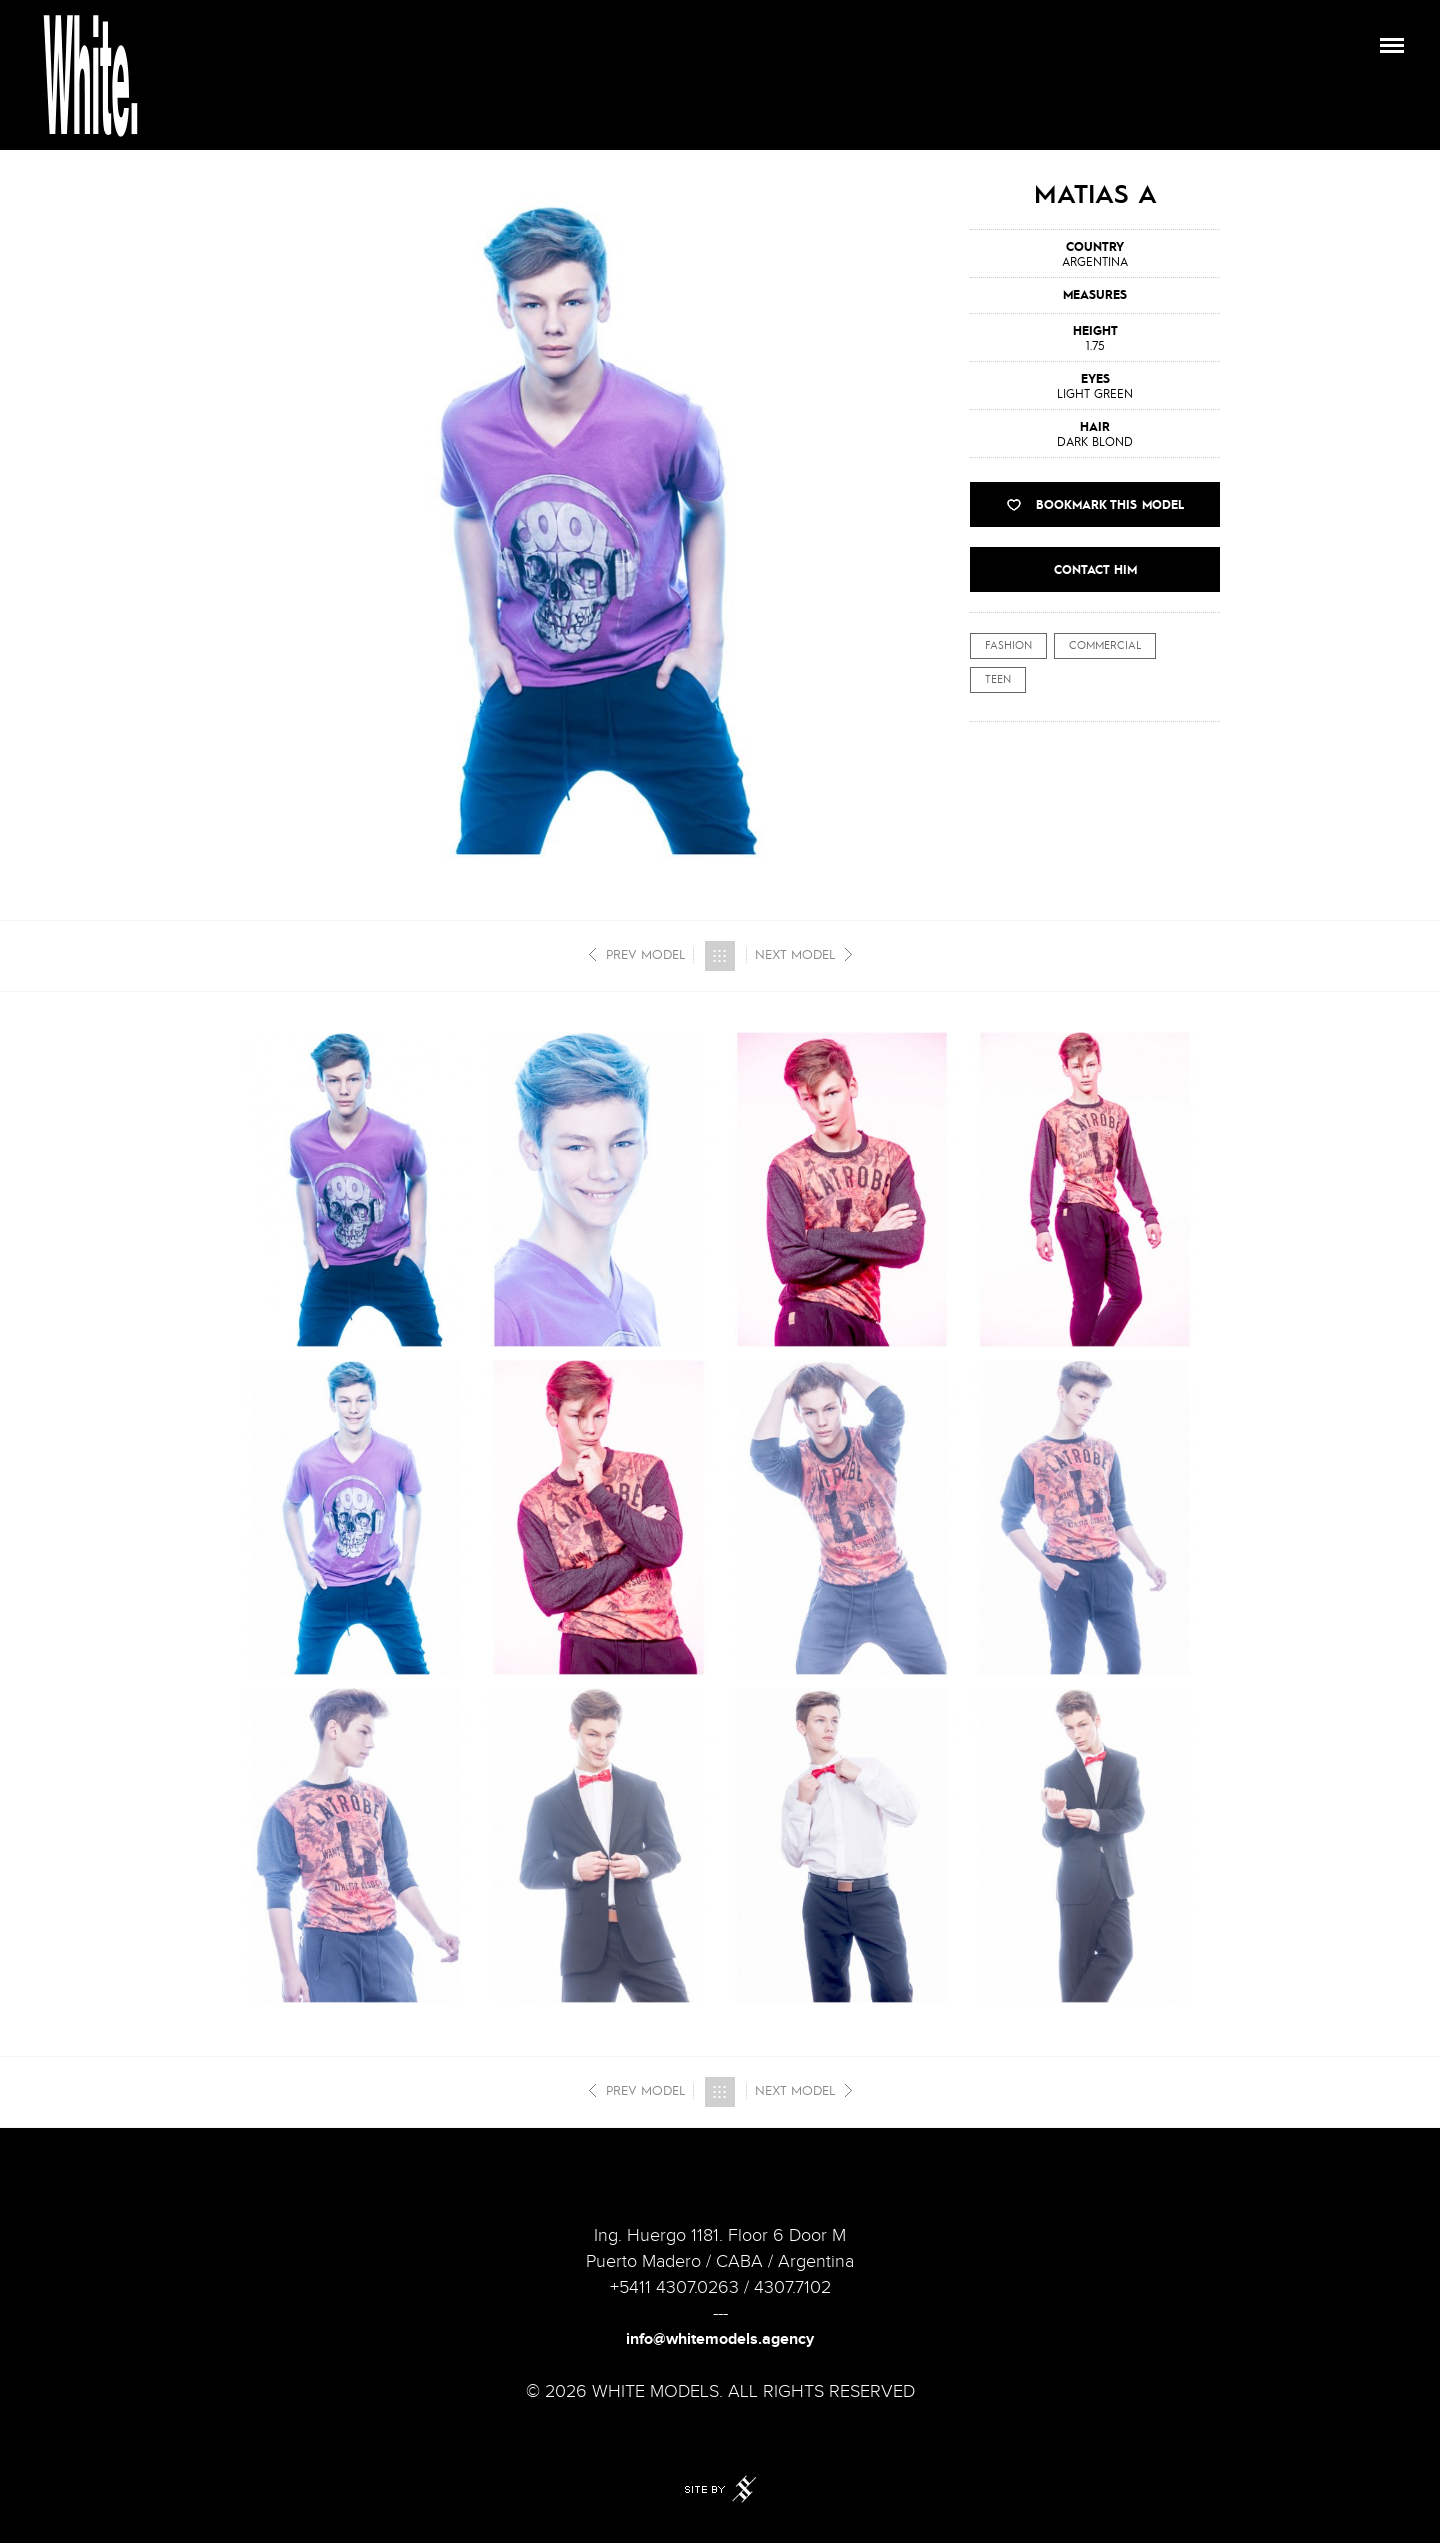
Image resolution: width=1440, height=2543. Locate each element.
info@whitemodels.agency (720, 2339)
